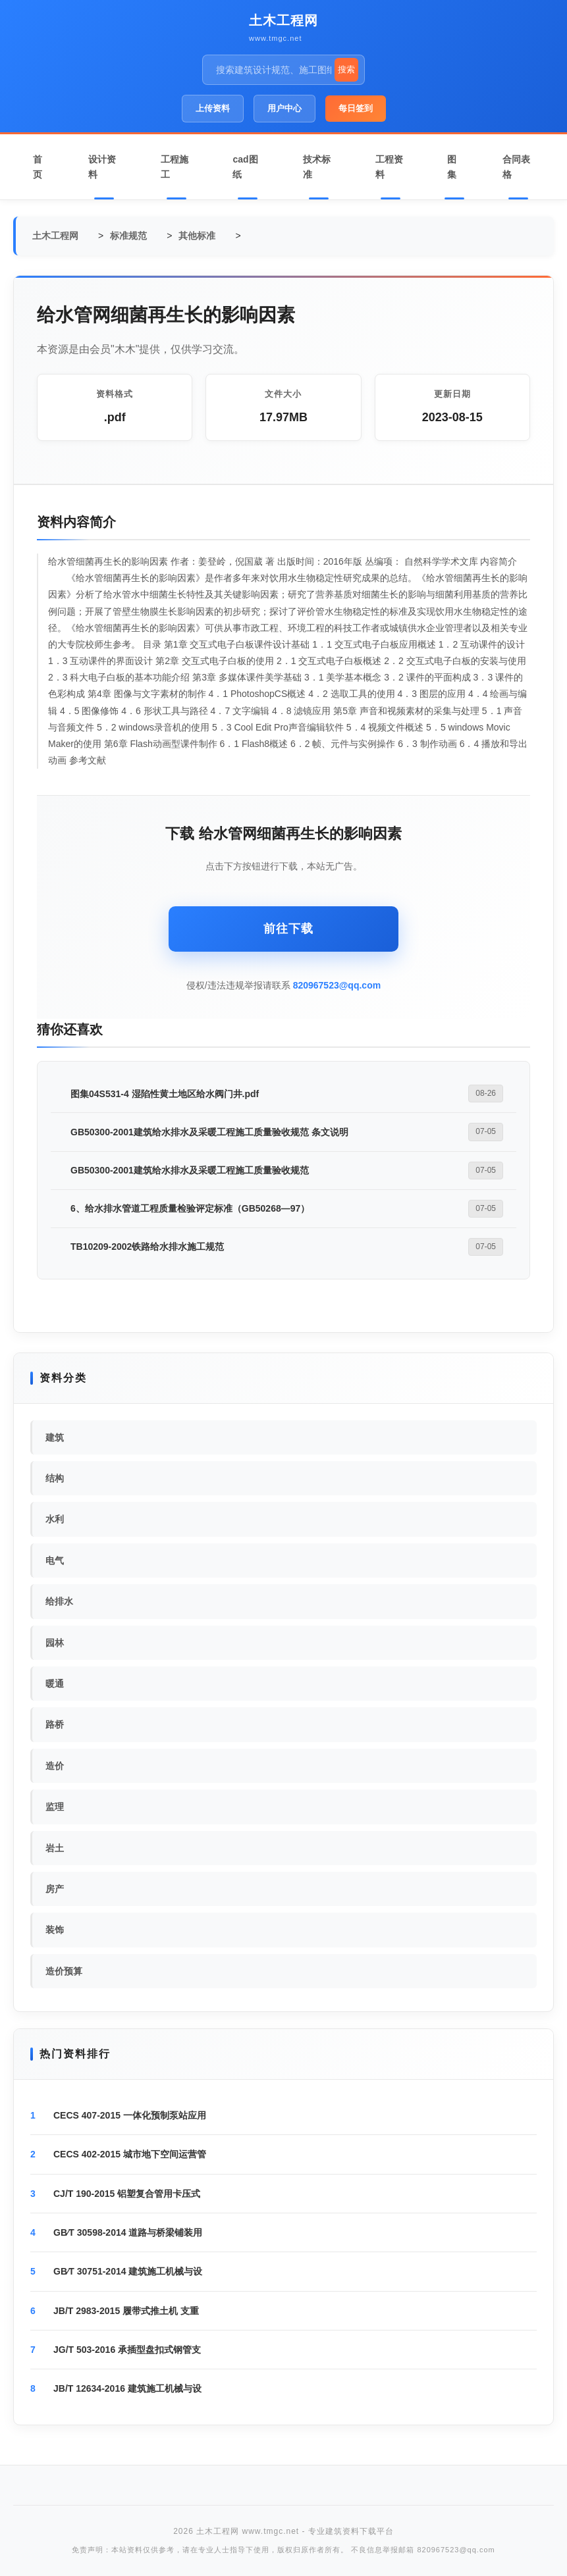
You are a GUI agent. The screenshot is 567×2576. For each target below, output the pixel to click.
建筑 (54, 1437)
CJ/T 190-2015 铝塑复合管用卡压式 (126, 2193)
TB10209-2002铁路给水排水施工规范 (147, 1246)
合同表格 (516, 166)
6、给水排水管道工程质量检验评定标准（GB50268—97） (190, 1208)
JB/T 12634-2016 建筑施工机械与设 (127, 2388)
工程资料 (389, 166)
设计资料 (102, 166)
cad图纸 (244, 166)
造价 (54, 1766)
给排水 (59, 1601)
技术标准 (317, 166)
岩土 (54, 1848)
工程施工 (174, 166)
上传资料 (213, 108)
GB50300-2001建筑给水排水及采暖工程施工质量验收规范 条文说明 (209, 1132)
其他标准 (196, 235)
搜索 (346, 69)
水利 (54, 1519)
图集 (451, 166)
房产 (54, 1889)
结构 (54, 1478)
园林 (54, 1642)
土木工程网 (283, 20)
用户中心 (284, 108)
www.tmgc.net (275, 38)
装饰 (54, 1929)
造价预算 (63, 1971)
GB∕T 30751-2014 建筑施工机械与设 (127, 2271)
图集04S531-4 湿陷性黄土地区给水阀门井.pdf (164, 1094)
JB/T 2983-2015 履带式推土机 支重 (126, 2311)
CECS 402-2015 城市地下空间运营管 (129, 2154)
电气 (54, 1560)
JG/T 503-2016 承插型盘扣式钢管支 (127, 2349)
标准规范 (128, 235)
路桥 (54, 1724)
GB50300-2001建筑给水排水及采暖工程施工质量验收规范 (189, 1170)
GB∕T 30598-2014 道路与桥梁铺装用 (127, 2232)
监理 (54, 1806)
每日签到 (355, 108)
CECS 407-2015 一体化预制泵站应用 (129, 2115)
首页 (37, 166)
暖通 (54, 1683)
